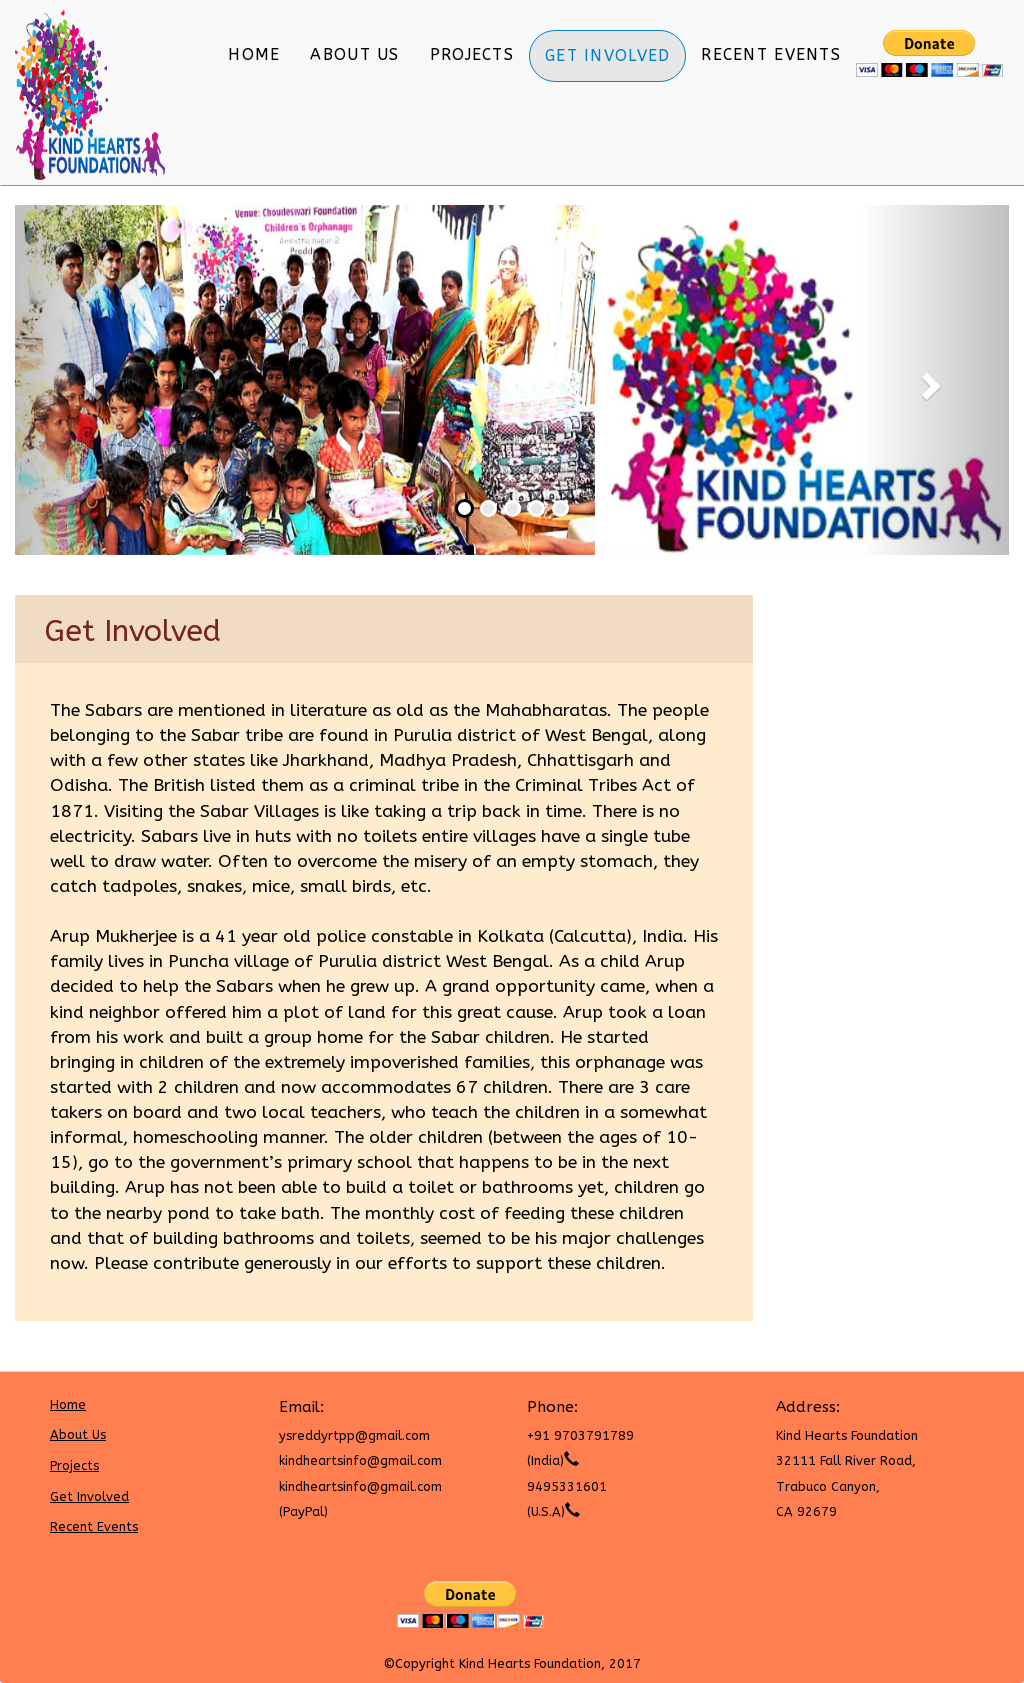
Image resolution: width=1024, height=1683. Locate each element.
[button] (89, 380)
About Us (354, 54)
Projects (472, 54)
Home (254, 54)
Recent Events (771, 54)
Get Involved (607, 55)
